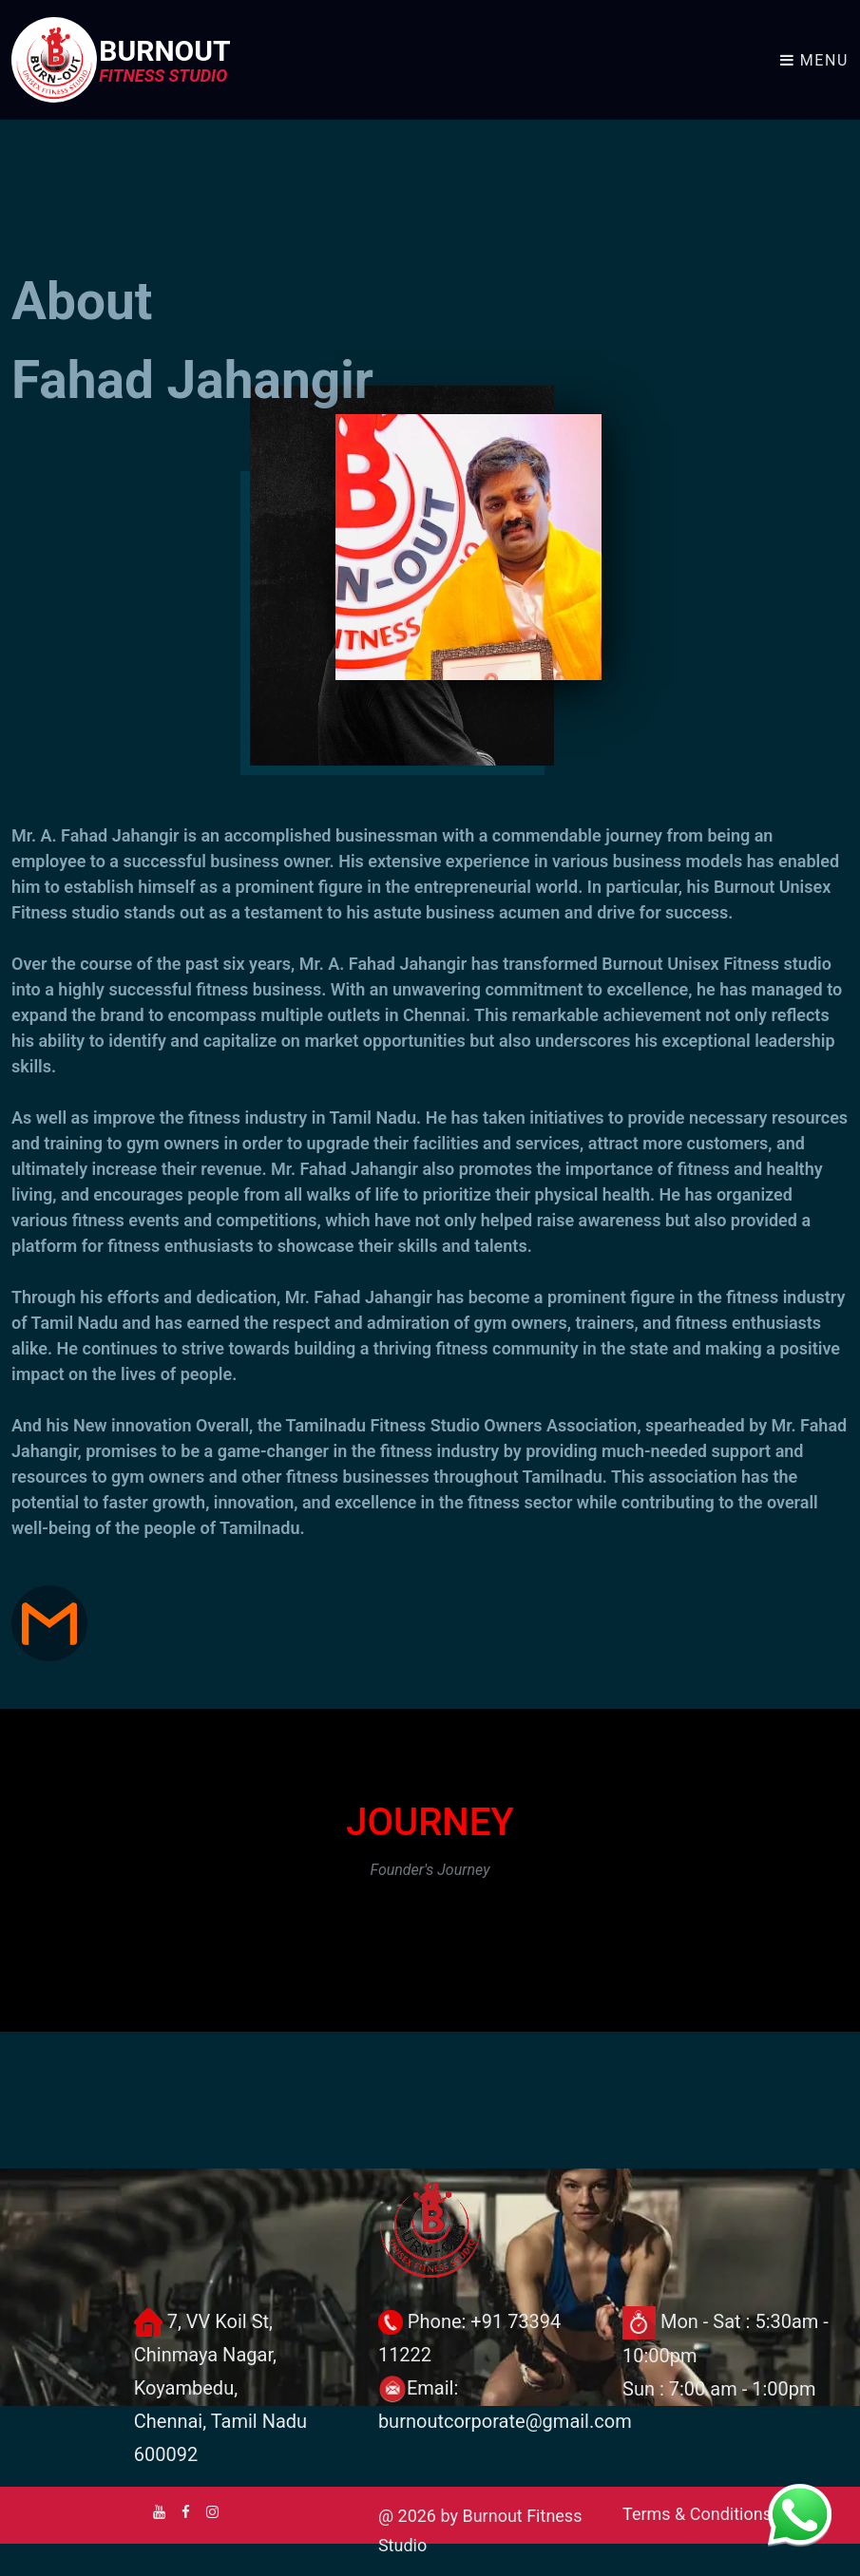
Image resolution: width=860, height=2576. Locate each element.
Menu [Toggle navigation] (814, 60)
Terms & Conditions (697, 2514)
